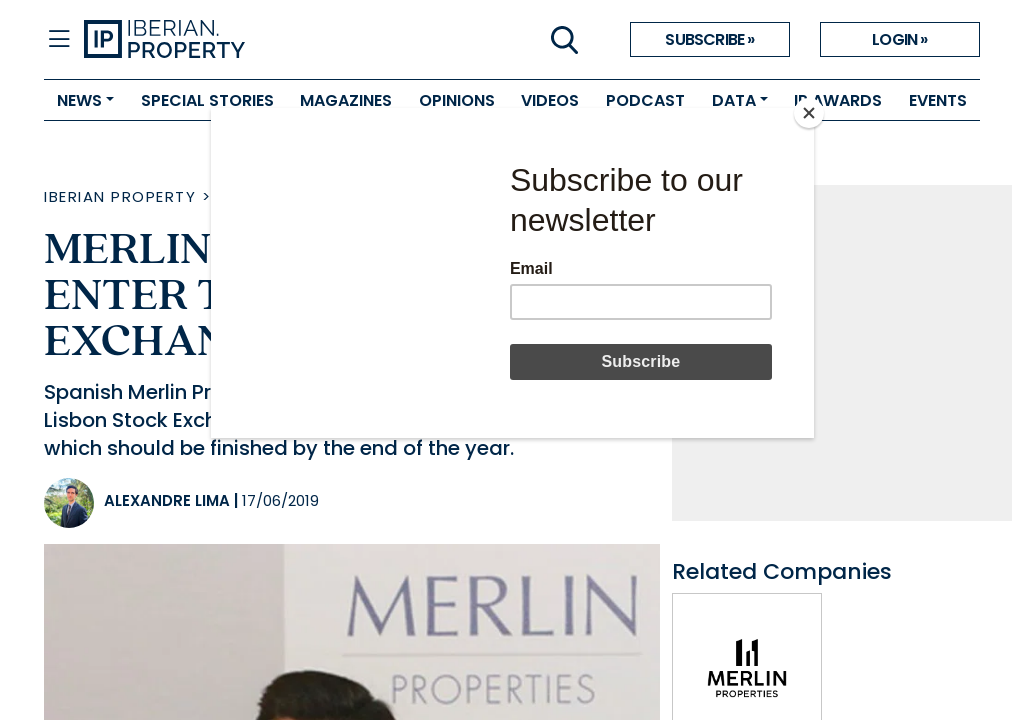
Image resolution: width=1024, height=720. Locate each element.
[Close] (809, 113)
